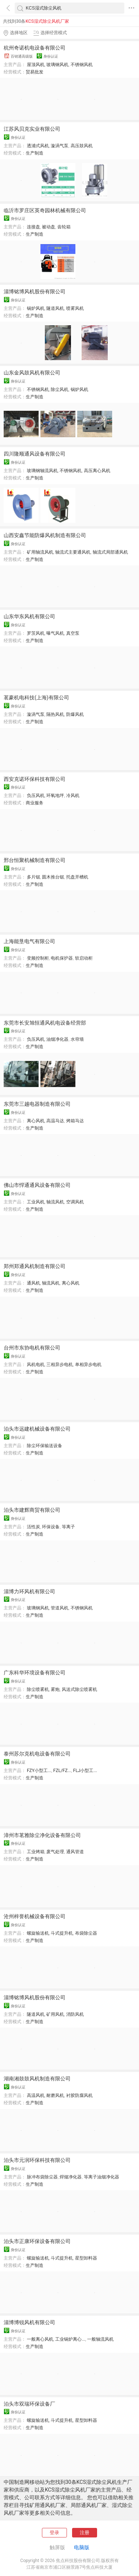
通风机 (33, 1283)
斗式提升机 (62, 1933)
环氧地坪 (55, 795)
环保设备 (51, 1526)
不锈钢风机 (82, 64)
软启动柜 (84, 958)
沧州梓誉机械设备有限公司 (34, 1916)
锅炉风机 (35, 308)
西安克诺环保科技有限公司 (34, 779)
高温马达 (55, 1120)
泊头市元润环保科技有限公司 (37, 2160)
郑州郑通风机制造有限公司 (34, 1266)
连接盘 (33, 226)
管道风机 (59, 1608)
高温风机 (35, 2095)
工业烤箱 (35, 1851)
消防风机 (75, 2014)
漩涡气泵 (59, 145)
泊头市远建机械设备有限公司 (37, 1429)
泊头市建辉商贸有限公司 (32, 1510)
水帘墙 (77, 1039)
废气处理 (55, 1851)
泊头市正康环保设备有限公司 (37, 2241)
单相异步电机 (88, 1364)
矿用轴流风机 (40, 552)
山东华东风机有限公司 (29, 616)
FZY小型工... (39, 1770)
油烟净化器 (57, 1039)
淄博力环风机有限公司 (29, 1591)
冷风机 (72, 795)
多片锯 (33, 877)
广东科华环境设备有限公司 (34, 1672)
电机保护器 (62, 958)
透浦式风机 (38, 145)
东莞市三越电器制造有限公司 (37, 1104)
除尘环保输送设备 (44, 1445)
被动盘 (48, 226)
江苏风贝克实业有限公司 (32, 129)
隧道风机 (55, 308)
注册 (84, 2532)
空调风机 (75, 1201)
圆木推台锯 (53, 877)
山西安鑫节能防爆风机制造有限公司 (45, 535)
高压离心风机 (97, 470)
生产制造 (34, 153)
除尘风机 (59, 389)
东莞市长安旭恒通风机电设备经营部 (45, 1023)
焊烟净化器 (71, 2177)
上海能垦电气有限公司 (29, 941)
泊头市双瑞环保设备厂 (29, 2404)
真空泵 (72, 633)
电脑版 (81, 2547)
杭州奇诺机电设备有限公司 (34, 48)
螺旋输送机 (38, 1933)
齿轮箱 (64, 226)
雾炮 (55, 1689)
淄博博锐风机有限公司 (29, 2322)
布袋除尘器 (86, 1933)
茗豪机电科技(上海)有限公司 (36, 697)
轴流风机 (55, 1201)
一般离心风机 (40, 2339)
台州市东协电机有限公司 (32, 1348)
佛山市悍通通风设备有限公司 (37, 1185)
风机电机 (35, 1364)
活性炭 (33, 1526)
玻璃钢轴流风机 (42, 470)
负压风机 (35, 795)
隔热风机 (55, 714)
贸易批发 (34, 72)
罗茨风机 (35, 633)
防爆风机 (75, 714)
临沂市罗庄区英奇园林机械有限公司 (45, 210)
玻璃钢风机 (57, 64)
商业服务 (34, 802)
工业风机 (35, 1201)
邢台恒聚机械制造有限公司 (34, 860)
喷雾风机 (75, 308)
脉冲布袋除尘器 (42, 2177)
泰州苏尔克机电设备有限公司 (37, 1754)
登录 (54, 2532)
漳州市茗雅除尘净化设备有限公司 (42, 1835)
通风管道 (75, 1851)
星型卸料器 (86, 2258)
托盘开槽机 (77, 877)
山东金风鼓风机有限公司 (32, 373)
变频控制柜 (38, 958)
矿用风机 (55, 2014)
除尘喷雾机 (38, 1689)
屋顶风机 (35, 64)
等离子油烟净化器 (101, 2177)
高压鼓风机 (82, 145)
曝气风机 (55, 633)
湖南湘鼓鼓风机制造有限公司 (37, 2079)
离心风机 (35, 1120)
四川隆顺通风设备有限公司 (34, 454)
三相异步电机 (59, 1364)
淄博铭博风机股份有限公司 (34, 291)
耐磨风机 (55, 2095)
